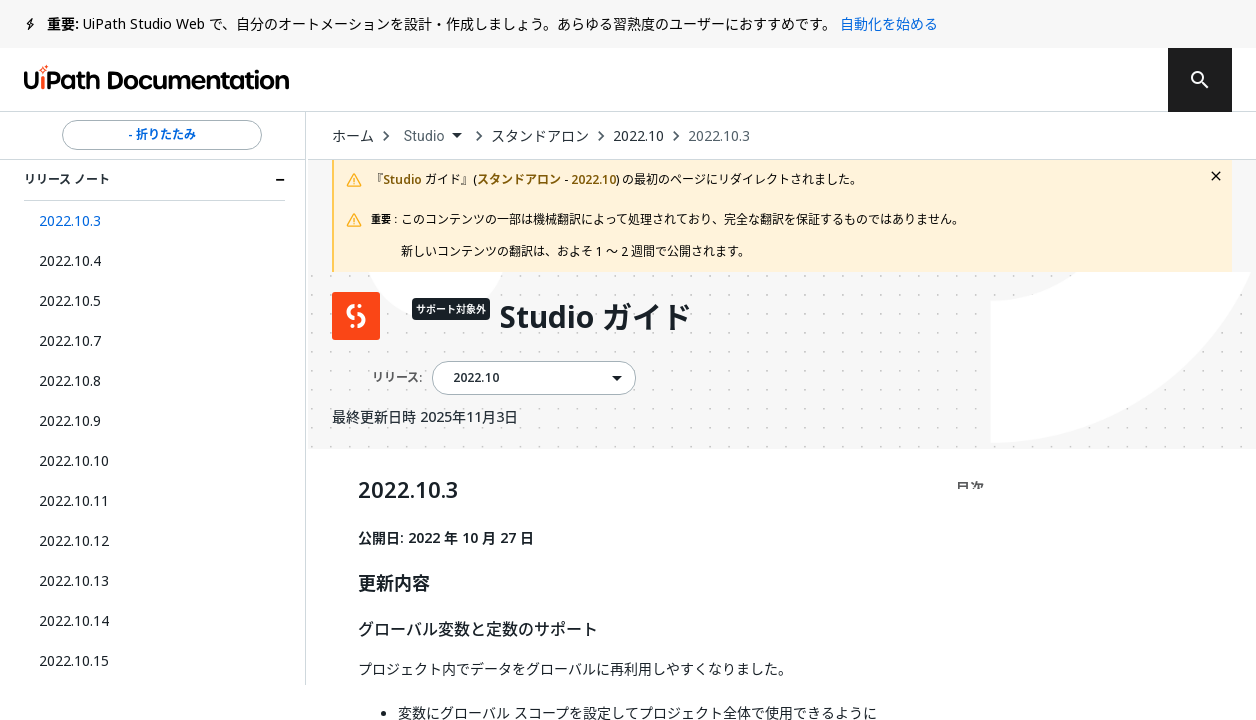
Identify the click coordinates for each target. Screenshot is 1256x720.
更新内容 (394, 584)
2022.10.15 (74, 660)
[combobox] (432, 136)
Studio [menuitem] (424, 136)
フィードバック (704, 80)
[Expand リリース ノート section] (280, 180)
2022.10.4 (70, 260)
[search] (1200, 80)
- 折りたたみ (162, 135)
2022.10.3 (719, 136)
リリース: (397, 377)
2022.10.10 (74, 460)
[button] (154, 221)
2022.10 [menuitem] (476, 378)
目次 (970, 487)
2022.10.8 (70, 380)
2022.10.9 (70, 420)
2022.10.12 (74, 540)
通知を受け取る (874, 80)
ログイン (1015, 80)
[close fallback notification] (1216, 176)
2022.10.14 (74, 620)
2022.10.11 (74, 500)
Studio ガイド (596, 318)
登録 (1109, 80)
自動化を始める (889, 23)
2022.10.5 (70, 300)
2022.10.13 (74, 580)
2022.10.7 (70, 340)
